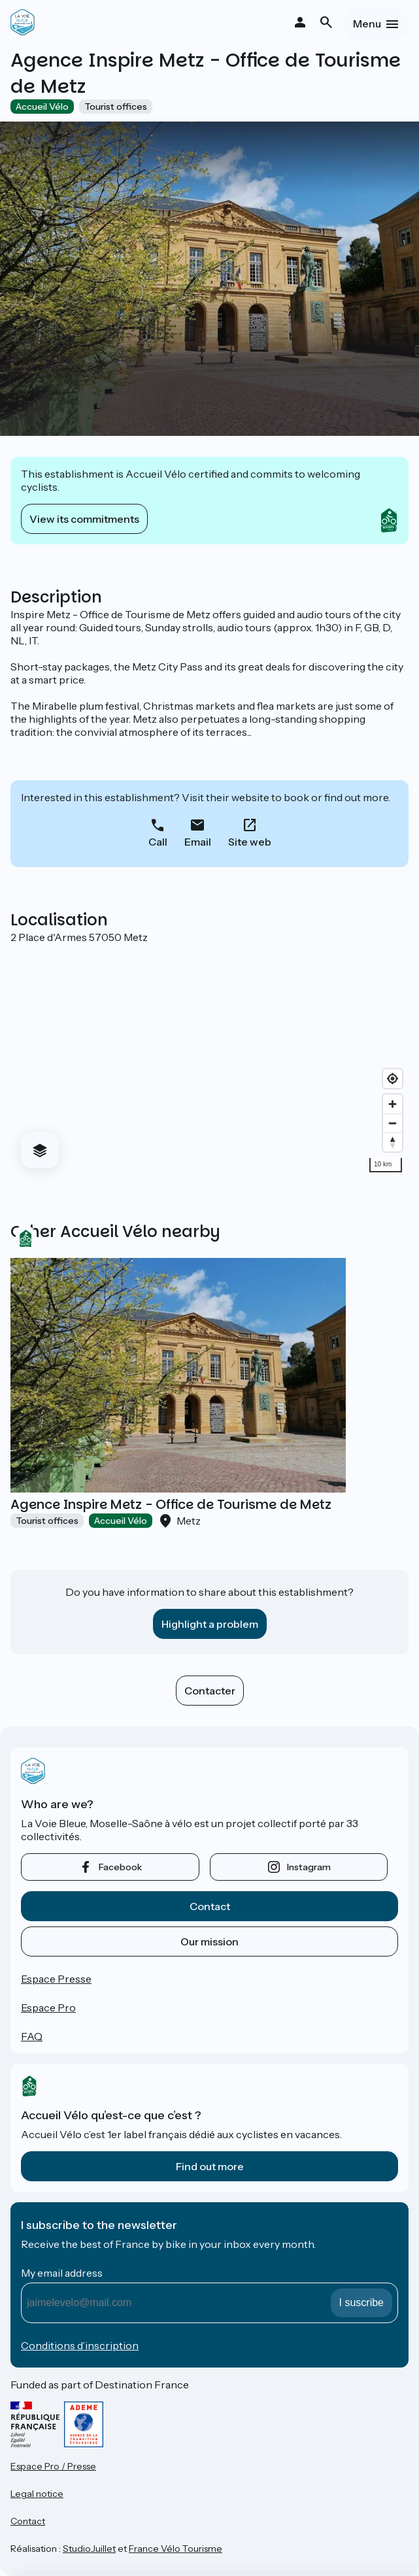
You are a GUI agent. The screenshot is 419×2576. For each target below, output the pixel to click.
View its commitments (84, 518)
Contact (210, 1906)
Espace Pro (48, 2007)
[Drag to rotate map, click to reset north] (392, 1141)
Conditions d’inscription (80, 2345)
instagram (309, 1867)
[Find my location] (392, 1078)
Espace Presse (56, 1978)
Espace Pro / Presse (53, 2466)
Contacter (209, 1690)
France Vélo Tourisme (175, 2548)
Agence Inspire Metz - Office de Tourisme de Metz (170, 1504)
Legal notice (36, 2494)
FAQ (31, 2036)
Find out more (210, 2166)
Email (197, 841)
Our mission (209, 1941)
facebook (120, 1867)
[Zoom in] (392, 1104)
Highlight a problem (209, 1623)
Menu (367, 23)
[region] (209, 1061)
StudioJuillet (89, 2548)
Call (157, 841)
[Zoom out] (392, 1123)
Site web (249, 841)
